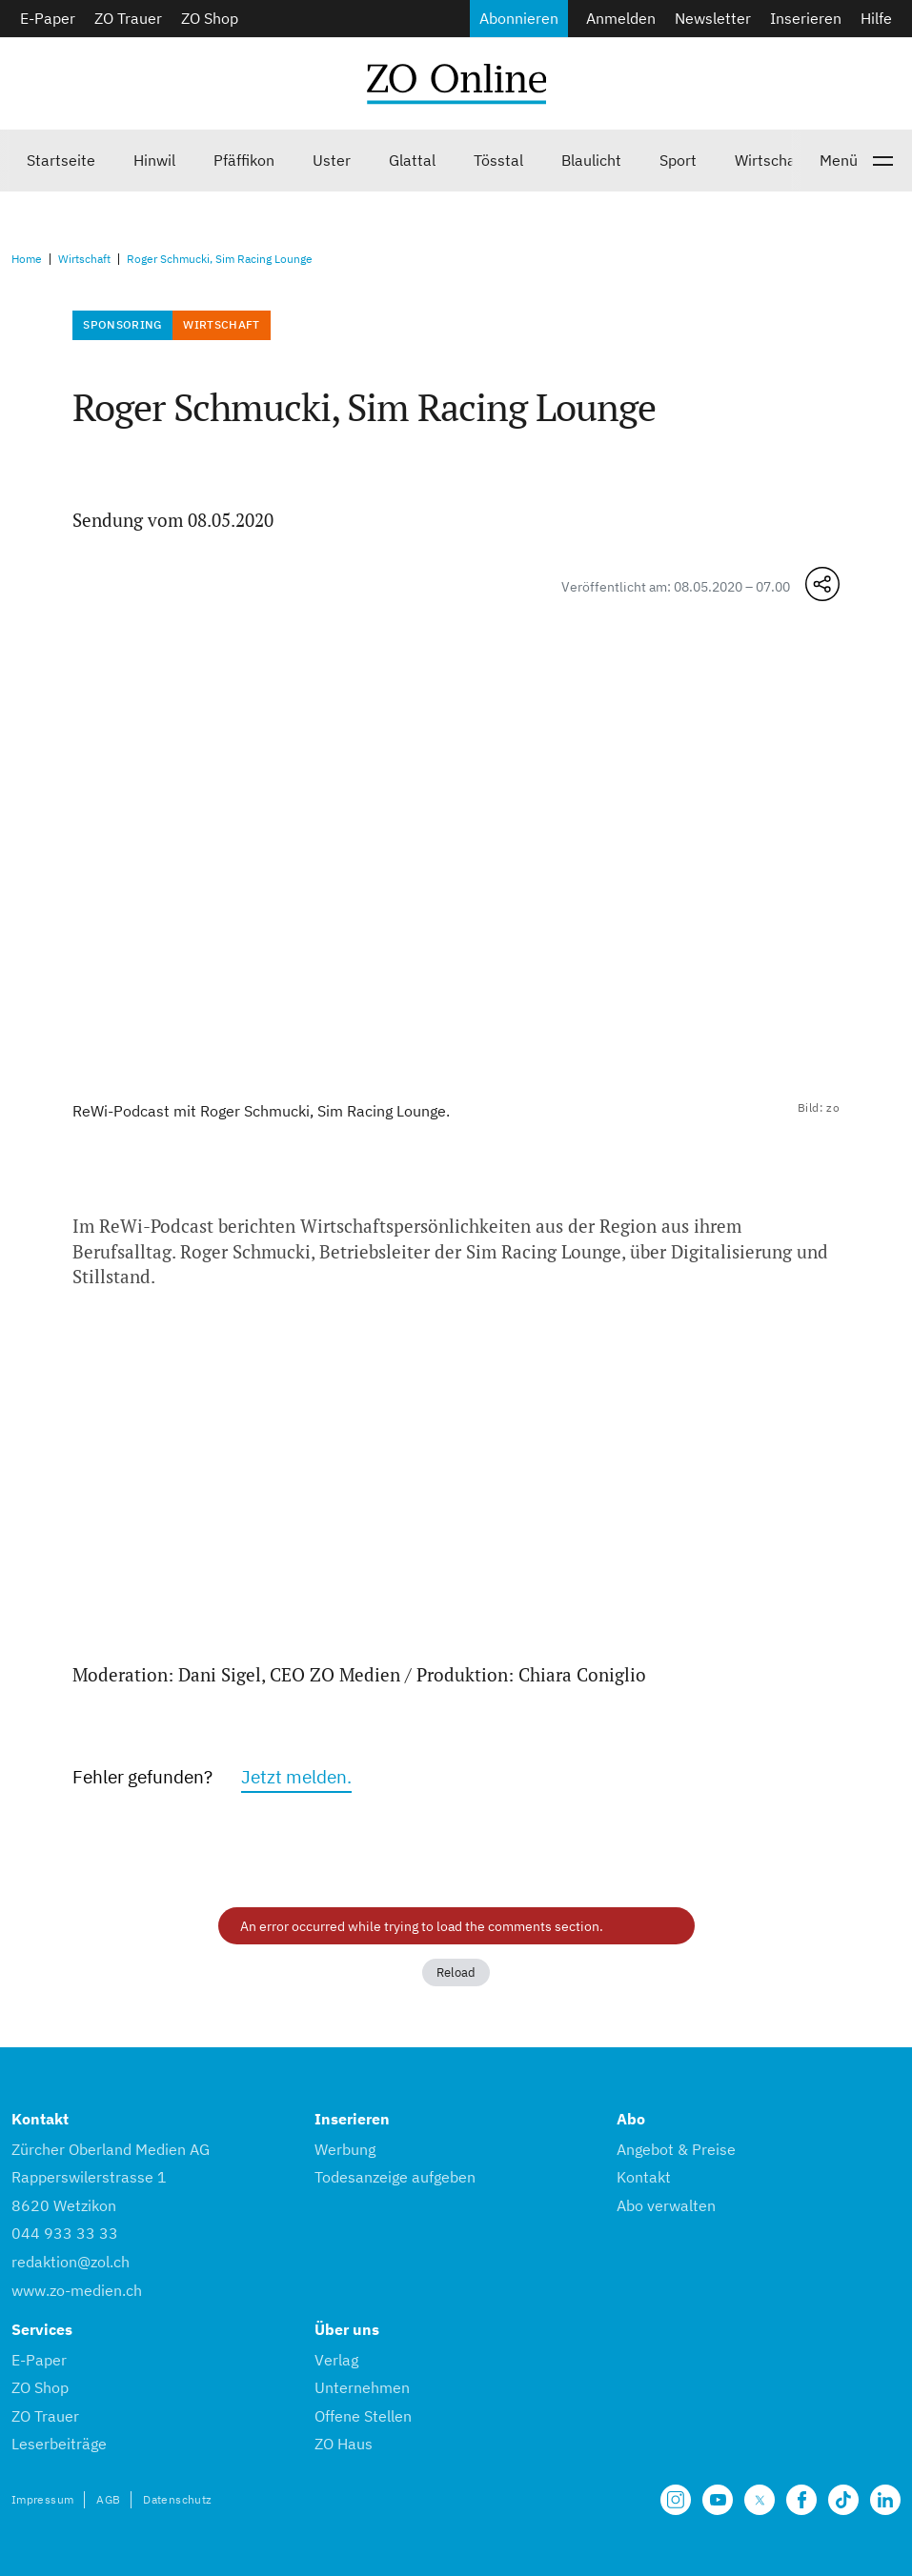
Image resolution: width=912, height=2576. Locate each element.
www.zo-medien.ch (76, 2290)
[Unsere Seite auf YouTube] (717, 2500)
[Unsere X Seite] (759, 2500)
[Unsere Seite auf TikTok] (843, 2500)
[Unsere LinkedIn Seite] (885, 2500)
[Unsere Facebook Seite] (801, 2500)
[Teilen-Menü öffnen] (822, 584)
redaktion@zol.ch (70, 2261)
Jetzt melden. (296, 1776)
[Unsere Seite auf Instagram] (675, 2500)
